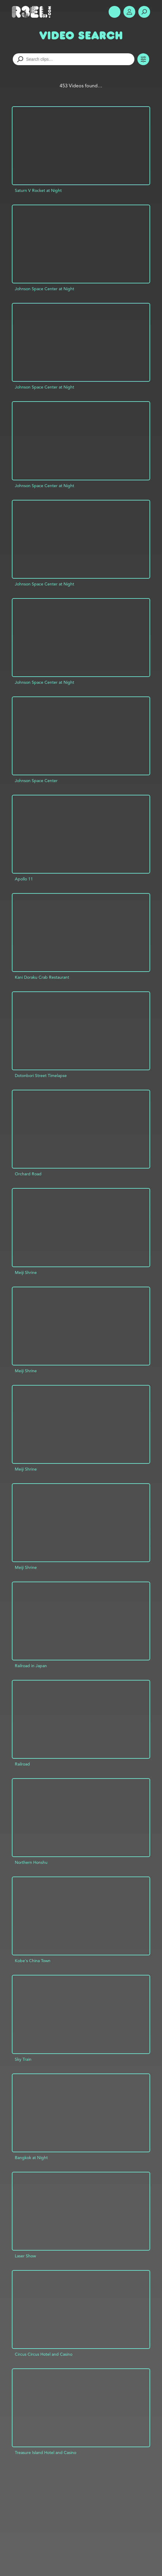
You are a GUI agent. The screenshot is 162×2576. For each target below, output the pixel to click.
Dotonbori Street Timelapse (41, 1075)
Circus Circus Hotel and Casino (43, 2354)
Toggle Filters (143, 59)
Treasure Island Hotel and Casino (45, 2452)
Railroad (22, 1764)
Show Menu (114, 12)
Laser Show (25, 2256)
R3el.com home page (32, 12)
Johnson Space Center (36, 780)
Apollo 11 (24, 879)
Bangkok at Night (31, 2157)
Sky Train (23, 2059)
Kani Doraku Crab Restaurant (42, 977)
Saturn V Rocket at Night (38, 190)
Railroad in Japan (31, 1665)
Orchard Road (28, 1173)
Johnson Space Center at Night (44, 288)
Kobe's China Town (32, 1960)
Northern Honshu (31, 1862)
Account (129, 12)
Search (144, 12)
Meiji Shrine (26, 1272)
